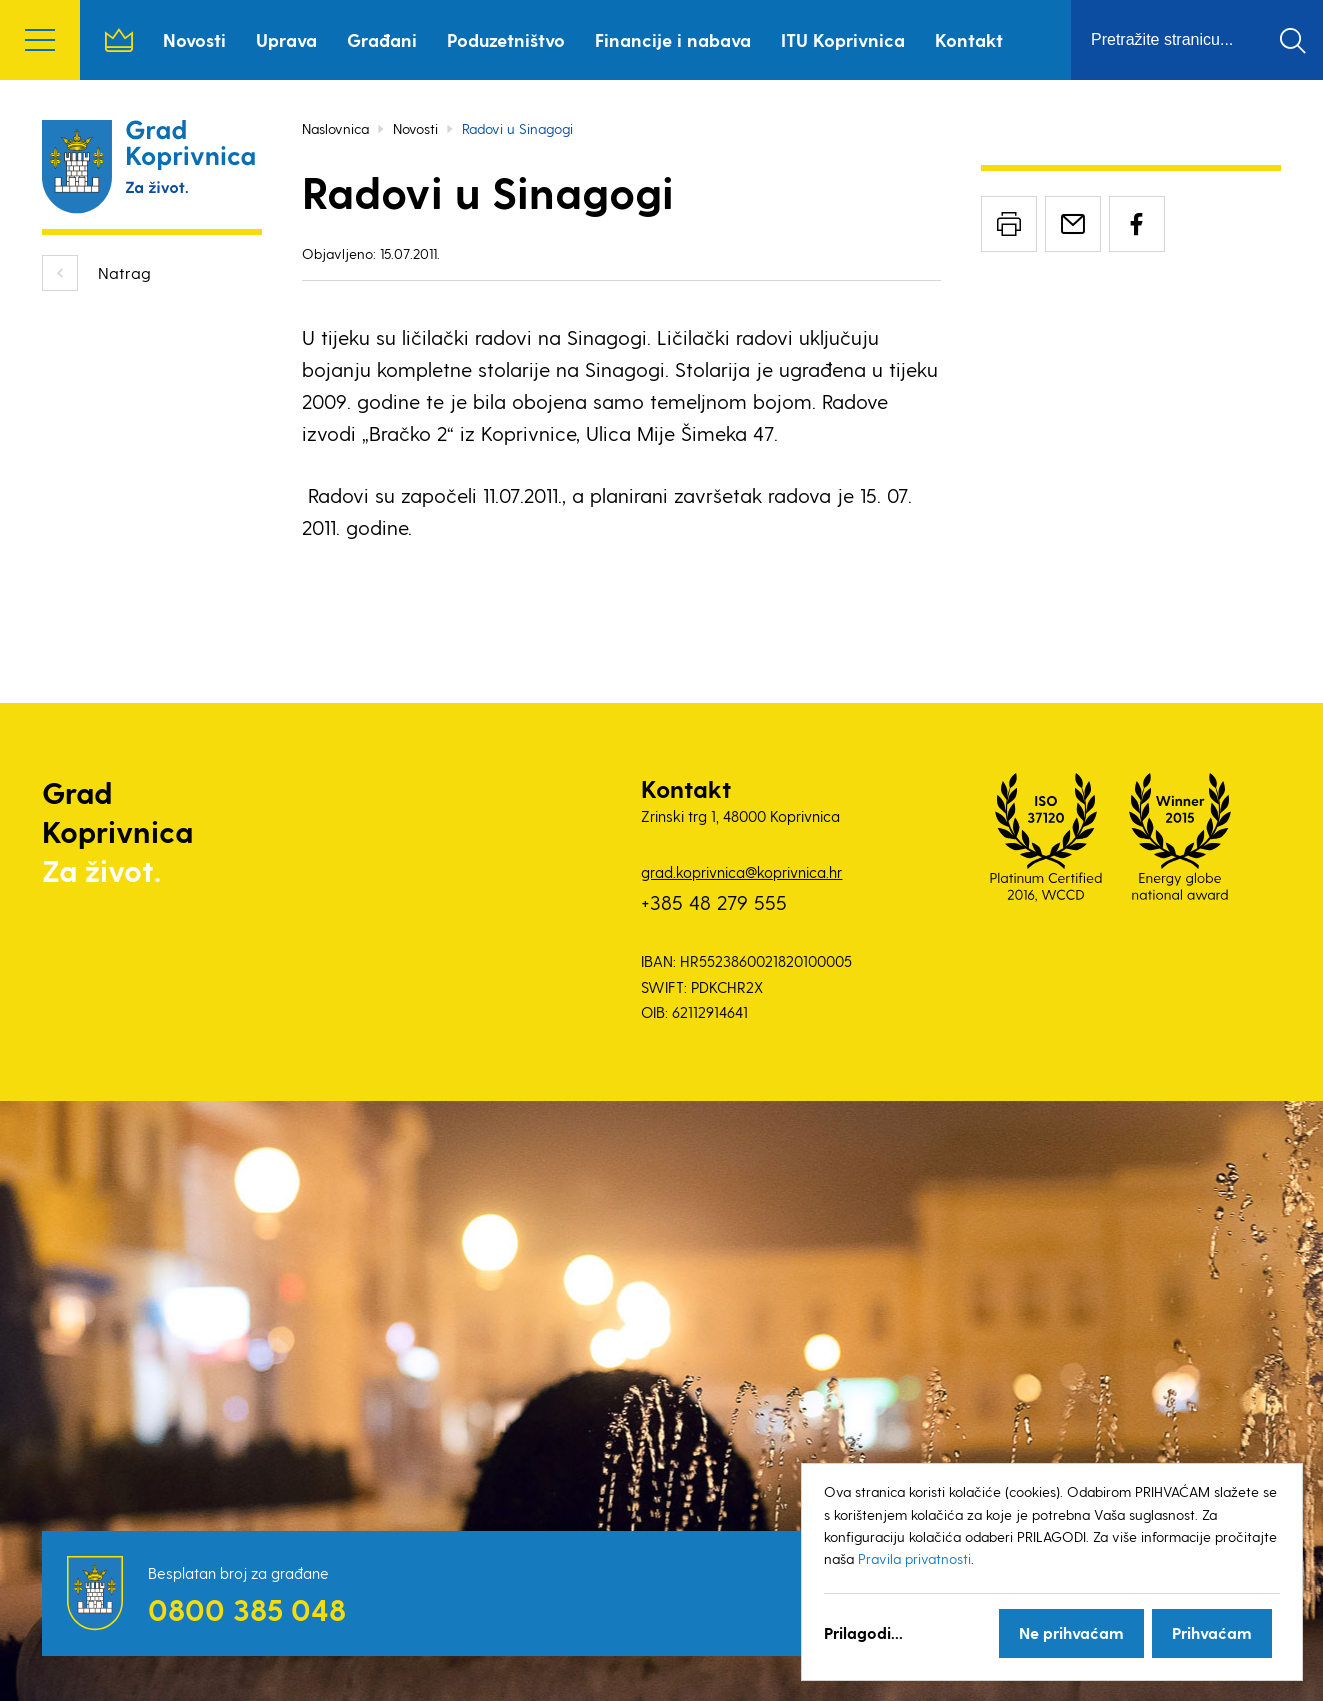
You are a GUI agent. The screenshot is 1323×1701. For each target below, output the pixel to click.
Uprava (286, 39)
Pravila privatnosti (914, 1558)
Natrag (124, 272)
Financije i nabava (673, 39)
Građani (382, 39)
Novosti (194, 39)
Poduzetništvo (506, 39)
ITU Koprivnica (843, 39)
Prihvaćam (1212, 1632)
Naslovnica (119, 40)
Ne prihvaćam (1071, 1632)
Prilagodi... (863, 1632)
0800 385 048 (247, 1609)
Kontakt (969, 39)
